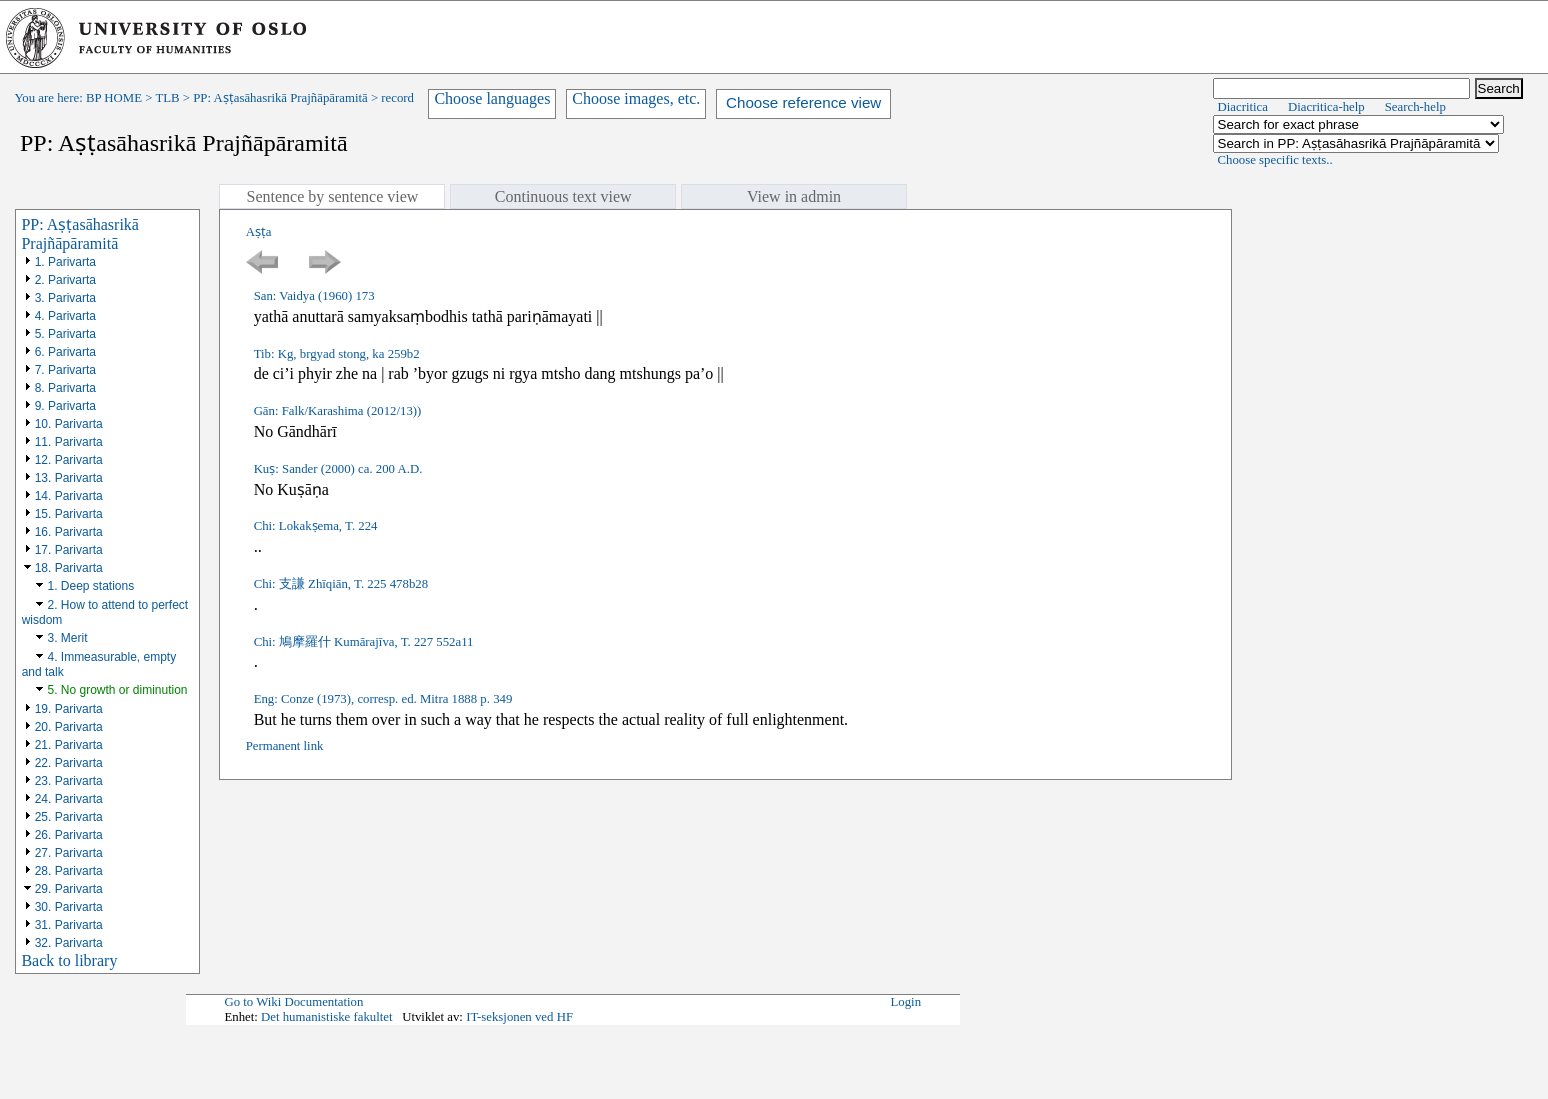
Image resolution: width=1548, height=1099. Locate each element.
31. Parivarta (69, 925)
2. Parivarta (65, 280)
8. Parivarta (65, 388)
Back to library (69, 960)
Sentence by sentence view (332, 196)
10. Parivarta (69, 424)
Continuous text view (563, 196)
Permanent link (285, 746)
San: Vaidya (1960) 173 (314, 296)
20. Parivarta (69, 727)
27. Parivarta (69, 853)
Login (905, 1002)
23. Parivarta (69, 781)
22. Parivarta (69, 763)
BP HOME (114, 98)
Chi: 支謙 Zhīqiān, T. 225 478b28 (341, 584)
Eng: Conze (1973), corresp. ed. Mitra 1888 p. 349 (383, 699)
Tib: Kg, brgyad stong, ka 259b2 (337, 354)
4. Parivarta (65, 316)
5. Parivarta (65, 334)
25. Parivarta (69, 817)
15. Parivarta (69, 514)
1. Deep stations (90, 586)
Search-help (1415, 107)
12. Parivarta (69, 460)
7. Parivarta (65, 370)
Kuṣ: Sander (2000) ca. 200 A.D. (338, 469)
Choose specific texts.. (1275, 160)
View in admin (794, 196)
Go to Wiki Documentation (293, 1002)
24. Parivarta (69, 799)
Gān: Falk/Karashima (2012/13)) (338, 411)
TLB (167, 98)
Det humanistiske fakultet (327, 1017)
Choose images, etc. (636, 98)
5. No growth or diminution (117, 690)
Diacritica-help (1326, 107)
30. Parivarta (69, 907)
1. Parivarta (65, 262)
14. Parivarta (69, 496)
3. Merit (67, 638)
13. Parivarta (69, 478)
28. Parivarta (69, 871)
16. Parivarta (69, 532)
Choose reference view (803, 102)
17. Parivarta (69, 550)
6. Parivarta (65, 352)
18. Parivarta (69, 568)
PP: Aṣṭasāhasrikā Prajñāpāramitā (280, 98)
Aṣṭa (259, 232)
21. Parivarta (69, 745)
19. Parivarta (69, 709)
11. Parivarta (69, 442)
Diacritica (1243, 107)
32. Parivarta (69, 943)
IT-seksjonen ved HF (519, 1017)
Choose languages (492, 98)
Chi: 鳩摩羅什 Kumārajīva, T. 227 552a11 (364, 642)
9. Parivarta (65, 406)
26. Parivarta (69, 835)
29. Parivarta (69, 889)
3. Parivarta (65, 298)
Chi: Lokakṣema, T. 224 (316, 526)
